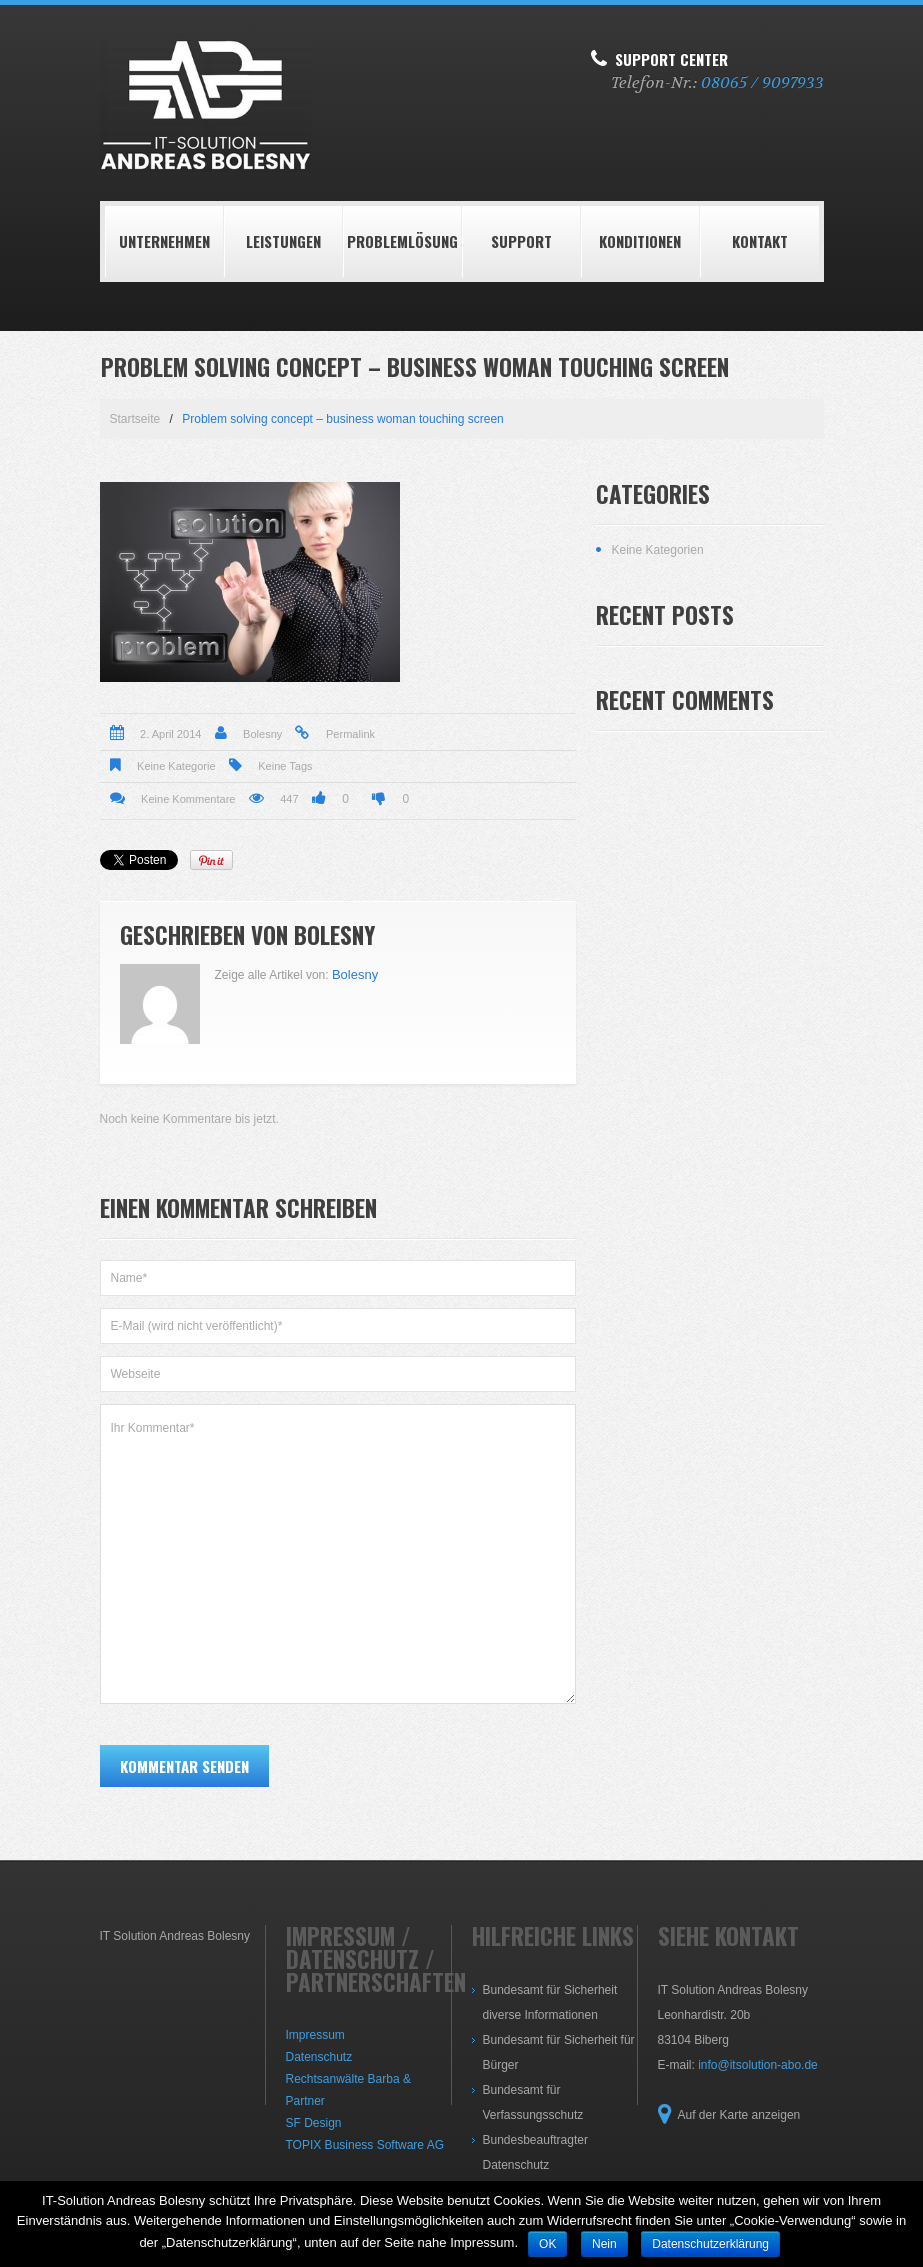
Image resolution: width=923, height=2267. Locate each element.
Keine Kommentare (188, 799)
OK (547, 2244)
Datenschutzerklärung (710, 2244)
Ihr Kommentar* (338, 1554)
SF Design (314, 2123)
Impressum (315, 2035)
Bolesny (262, 734)
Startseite (135, 419)
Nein (604, 2244)
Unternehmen (164, 241)
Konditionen (640, 241)
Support (521, 241)
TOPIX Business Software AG (365, 2145)
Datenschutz (319, 2057)
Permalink (350, 734)
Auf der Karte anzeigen (739, 2115)
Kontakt (760, 241)
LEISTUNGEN (283, 241)
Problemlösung (402, 241)
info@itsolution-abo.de (758, 2065)
